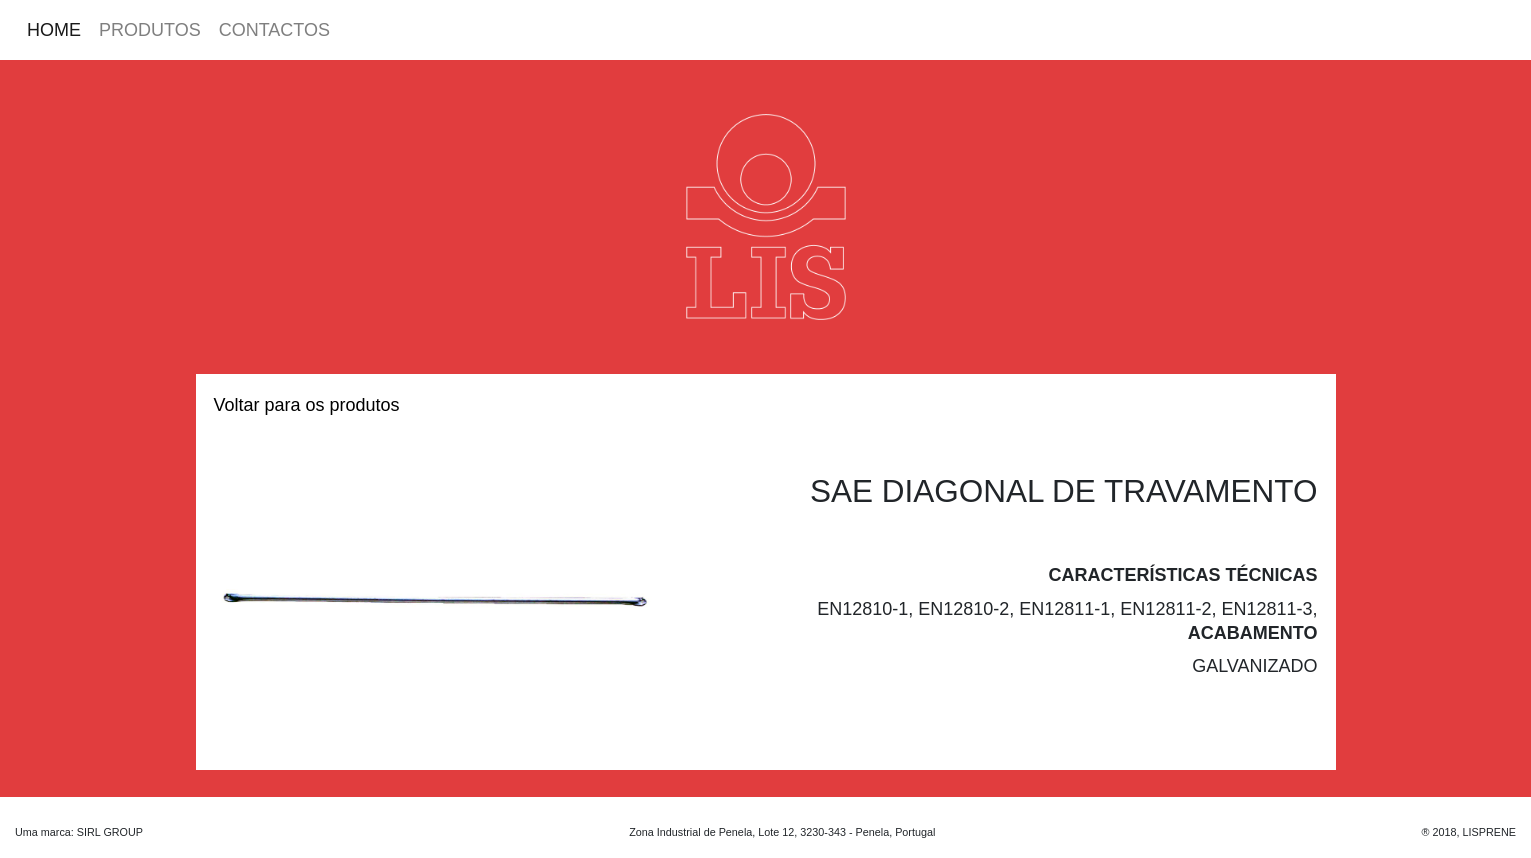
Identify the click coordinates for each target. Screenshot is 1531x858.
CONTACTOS (274, 30)
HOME (54, 30)
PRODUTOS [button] (150, 30)
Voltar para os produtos (307, 405)
